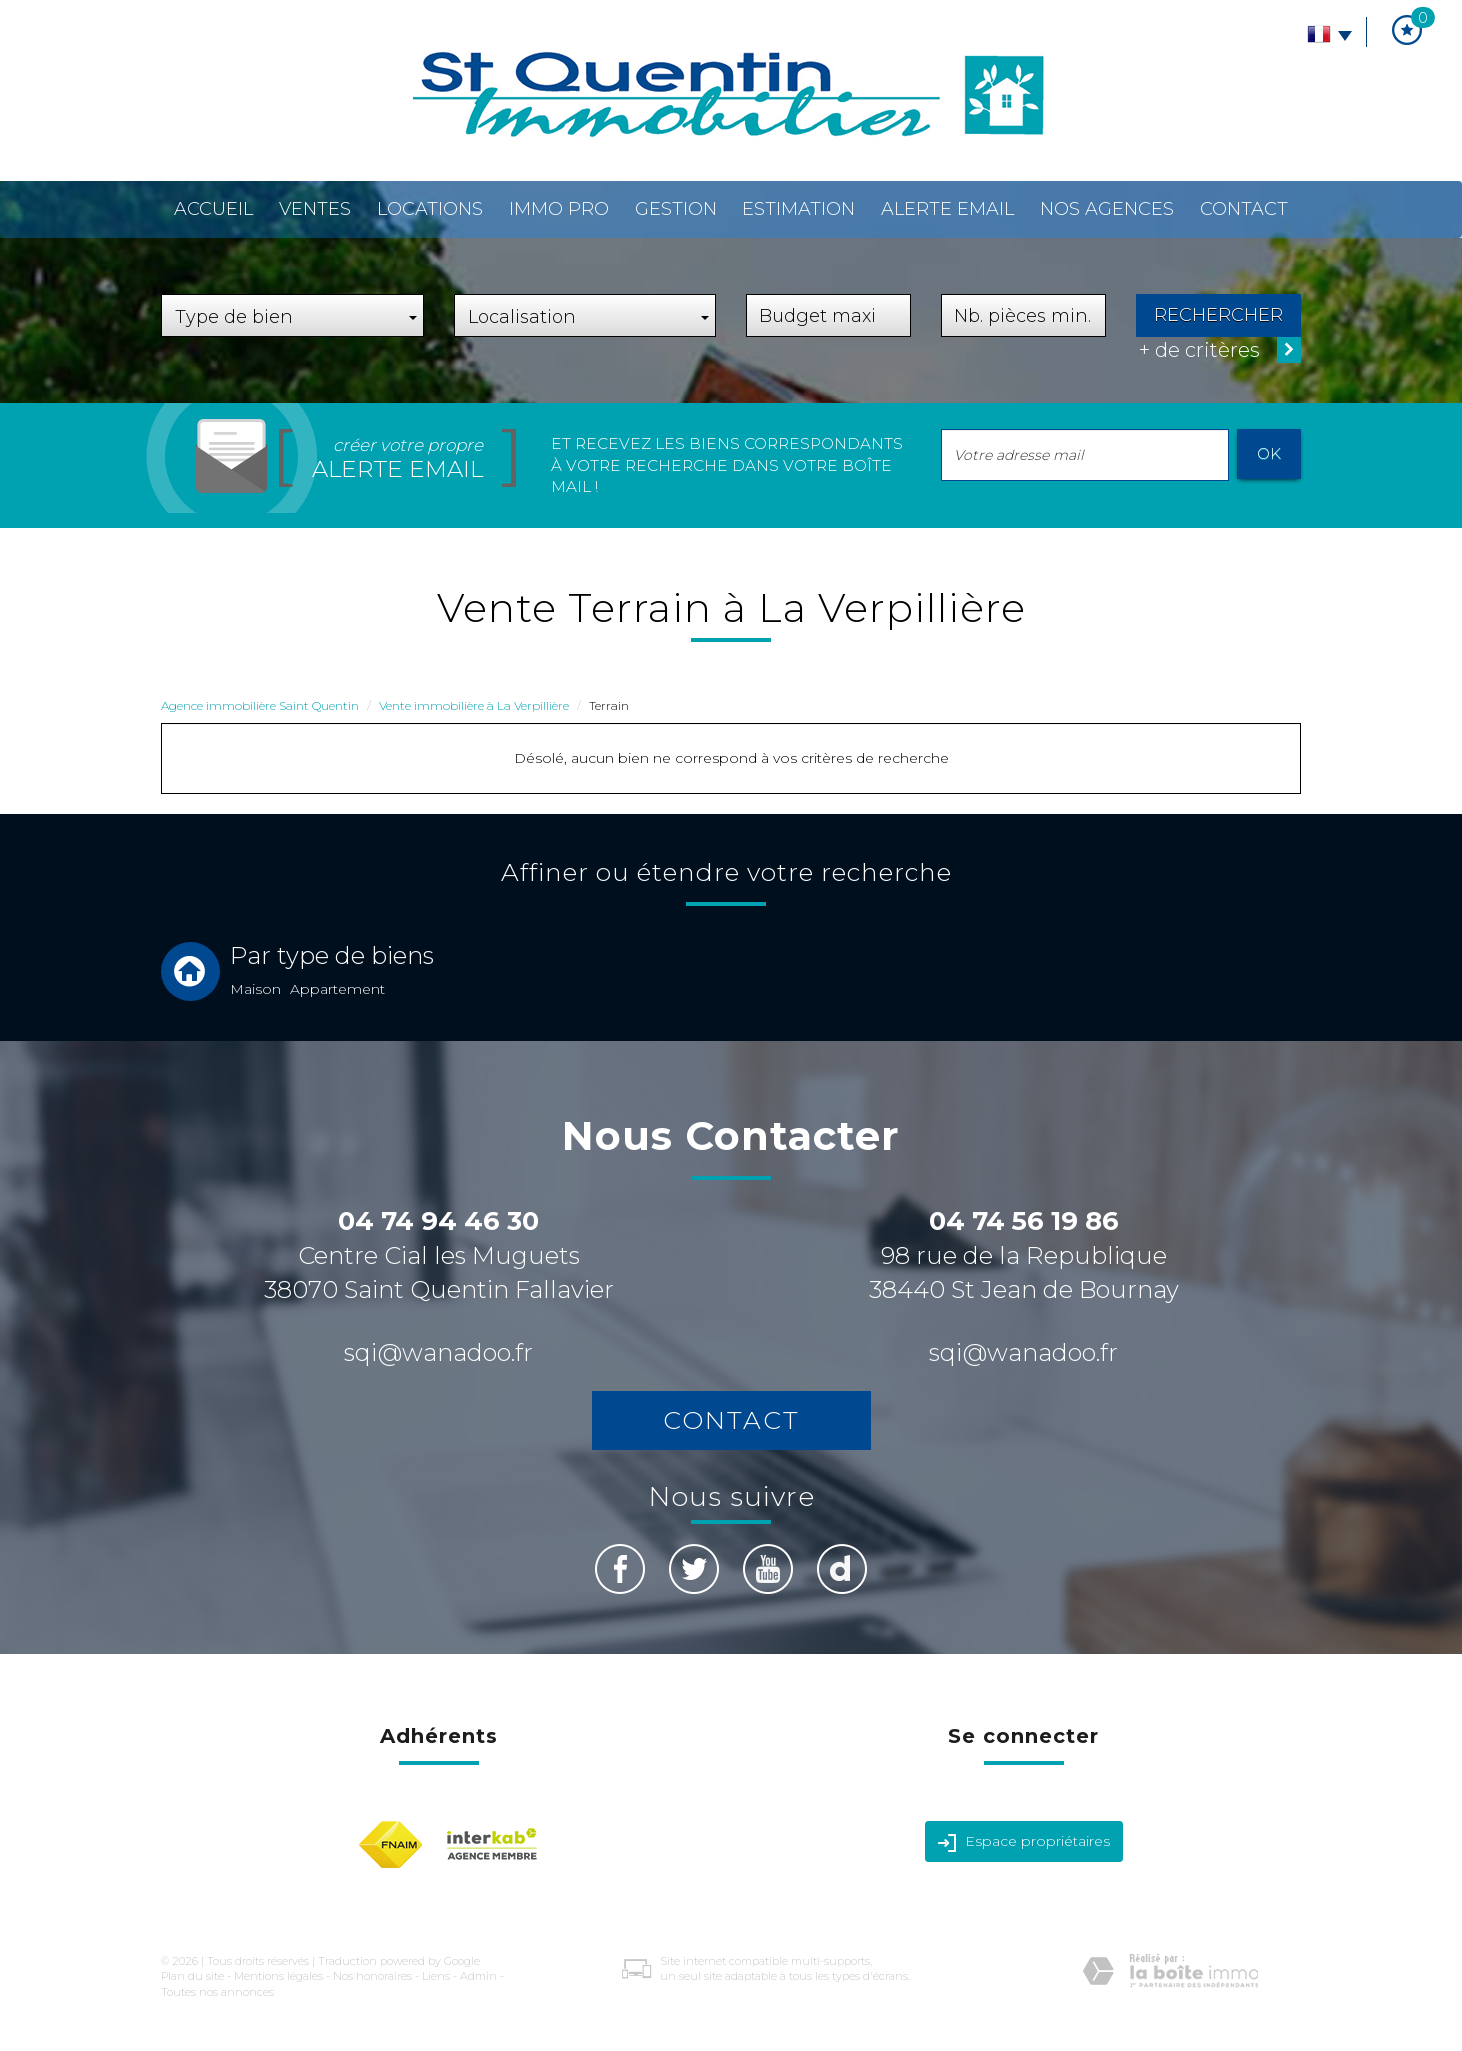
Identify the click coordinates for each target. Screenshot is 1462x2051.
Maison (255, 989)
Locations (430, 209)
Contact (1244, 209)
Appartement (337, 989)
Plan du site (192, 1976)
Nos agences (1107, 209)
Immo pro (559, 209)
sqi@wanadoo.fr (438, 1352)
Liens (436, 1976)
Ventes (315, 209)
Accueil (213, 209)
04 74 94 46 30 (438, 1221)
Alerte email (947, 209)
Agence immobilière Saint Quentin (260, 705)
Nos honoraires (372, 1976)
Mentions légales (278, 1976)
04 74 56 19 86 (1024, 1221)
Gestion (676, 209)
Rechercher (1218, 315)
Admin (478, 1976)
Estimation (798, 209)
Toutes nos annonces (217, 1992)
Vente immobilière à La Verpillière (474, 705)
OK (1269, 453)
